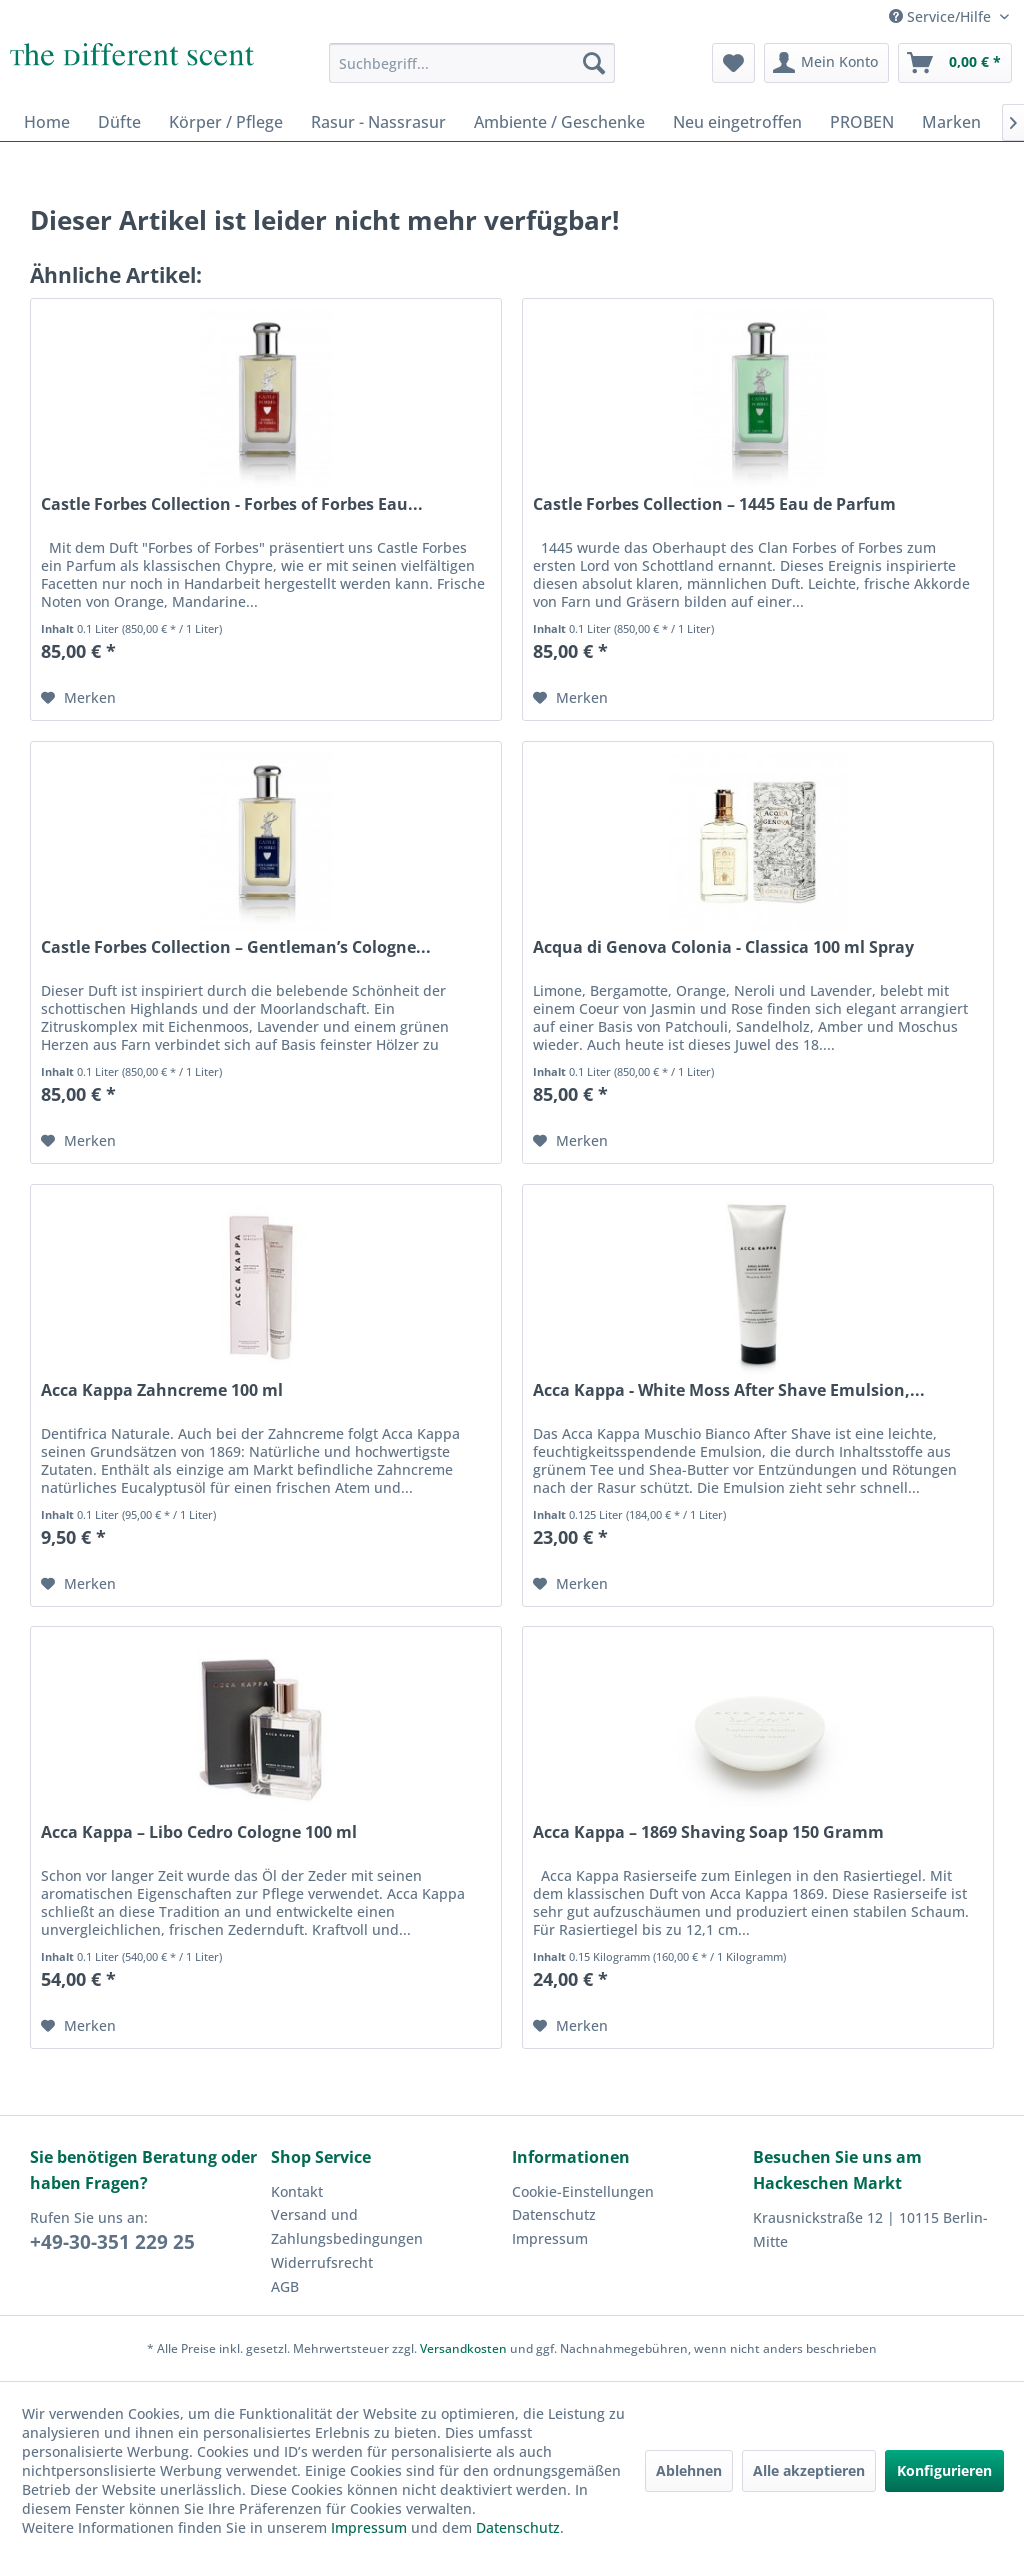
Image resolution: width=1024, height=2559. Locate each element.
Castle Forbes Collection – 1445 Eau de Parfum (714, 504)
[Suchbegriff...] (472, 63)
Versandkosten (463, 2348)
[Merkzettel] (733, 63)
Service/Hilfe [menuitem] (942, 16)
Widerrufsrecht (322, 2262)
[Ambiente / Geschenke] (559, 122)
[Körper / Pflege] (226, 122)
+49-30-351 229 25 (112, 2242)
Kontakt (297, 2191)
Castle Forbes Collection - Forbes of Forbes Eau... (232, 504)
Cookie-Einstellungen (583, 2191)
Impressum (550, 2238)
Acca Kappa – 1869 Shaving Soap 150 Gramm (708, 1832)
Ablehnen (689, 2470)
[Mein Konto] (826, 63)
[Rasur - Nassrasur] (378, 122)
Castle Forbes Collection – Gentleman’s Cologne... (236, 947)
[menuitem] (472, 63)
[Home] (47, 122)
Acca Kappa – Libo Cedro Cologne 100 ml (199, 1832)
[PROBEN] (862, 122)
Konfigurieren (944, 2470)
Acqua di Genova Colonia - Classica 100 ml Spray (723, 947)
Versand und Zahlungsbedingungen (347, 2226)
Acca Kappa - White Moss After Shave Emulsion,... (729, 1390)
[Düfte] (119, 122)
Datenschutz (554, 2214)
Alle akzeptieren (809, 2470)
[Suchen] (594, 63)
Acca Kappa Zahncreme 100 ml (162, 1390)
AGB (285, 2286)
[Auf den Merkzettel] (78, 698)
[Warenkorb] (955, 63)
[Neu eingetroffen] (737, 122)
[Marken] (951, 122)
